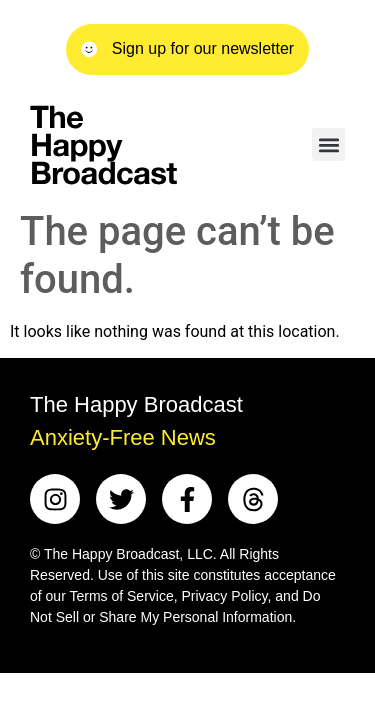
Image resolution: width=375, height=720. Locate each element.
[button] (328, 144)
